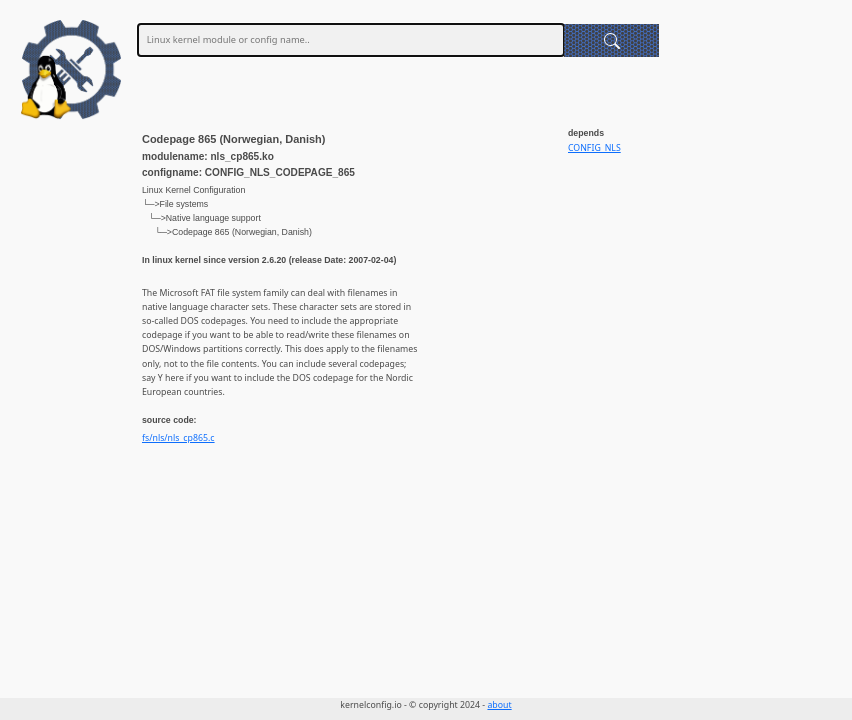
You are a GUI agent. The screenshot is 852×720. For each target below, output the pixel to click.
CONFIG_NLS (594, 148)
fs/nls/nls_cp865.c (178, 438)
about (499, 705)
